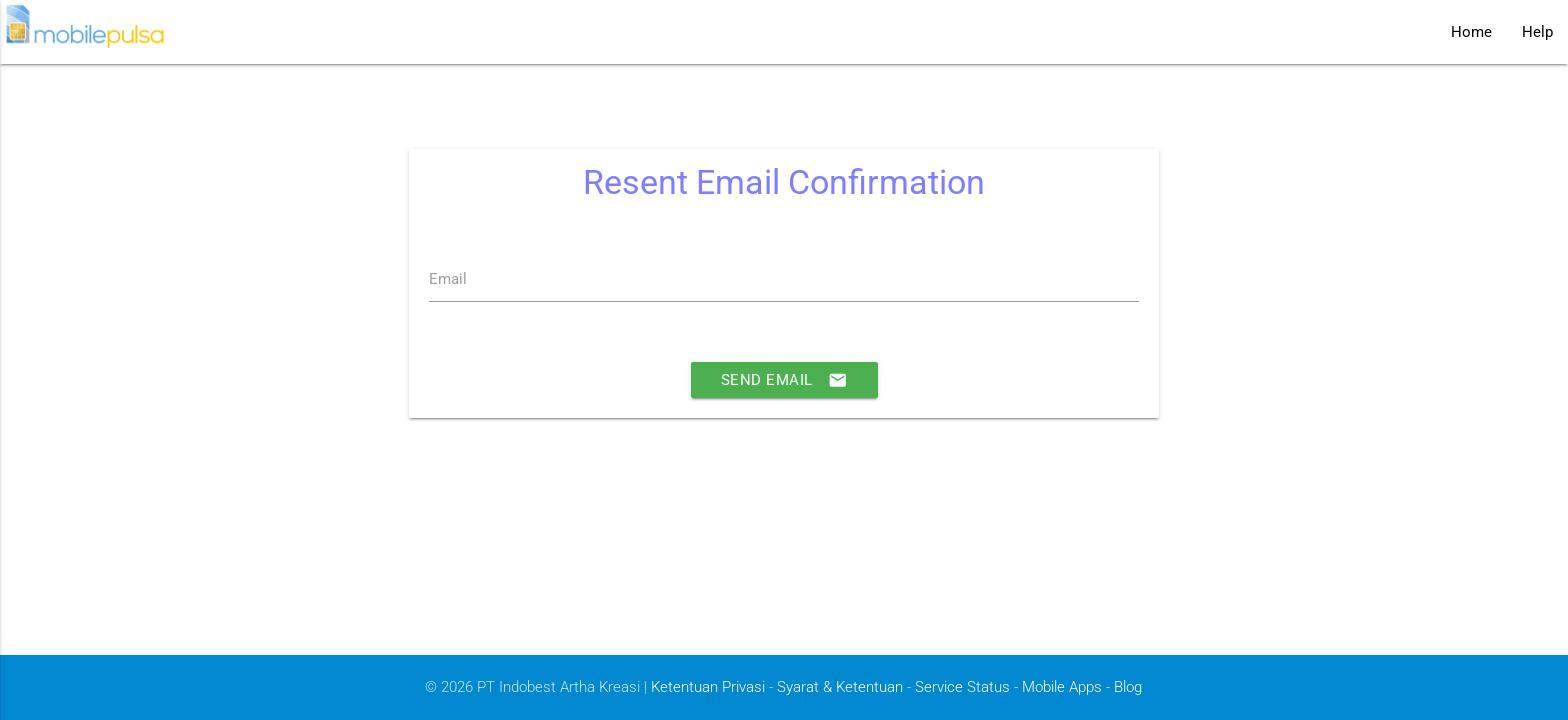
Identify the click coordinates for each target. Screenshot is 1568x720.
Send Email (784, 380)
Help (1537, 32)
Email (448, 279)
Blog (1128, 687)
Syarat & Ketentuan (840, 687)
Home (1471, 32)
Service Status (962, 687)
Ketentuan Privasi (708, 687)
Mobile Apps (1062, 687)
